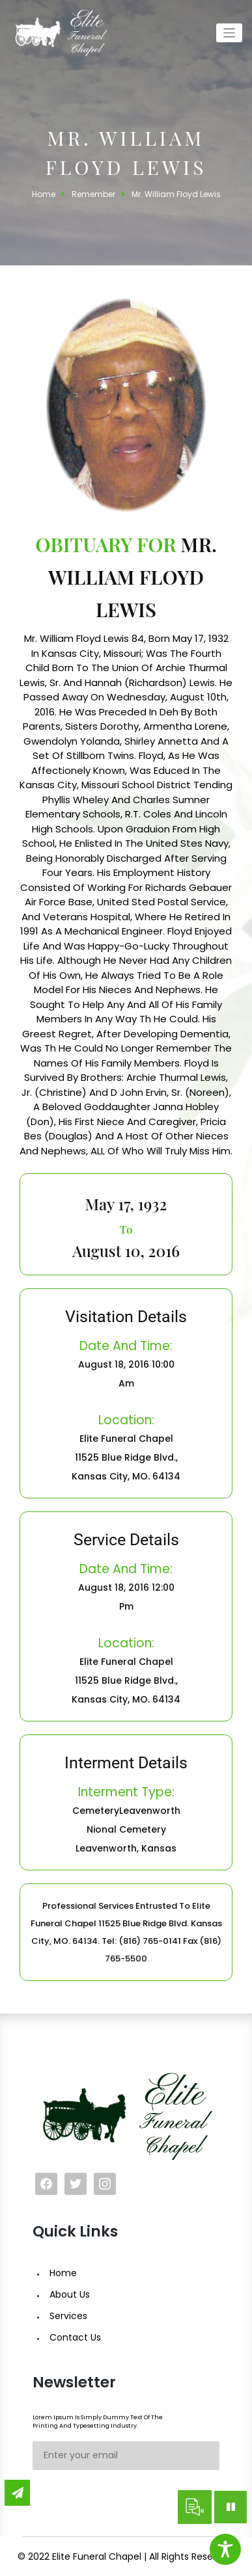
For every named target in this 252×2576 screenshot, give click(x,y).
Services (68, 2315)
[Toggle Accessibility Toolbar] (225, 2549)
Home (63, 2272)
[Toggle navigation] (229, 32)
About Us (69, 2294)
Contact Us (75, 2337)
